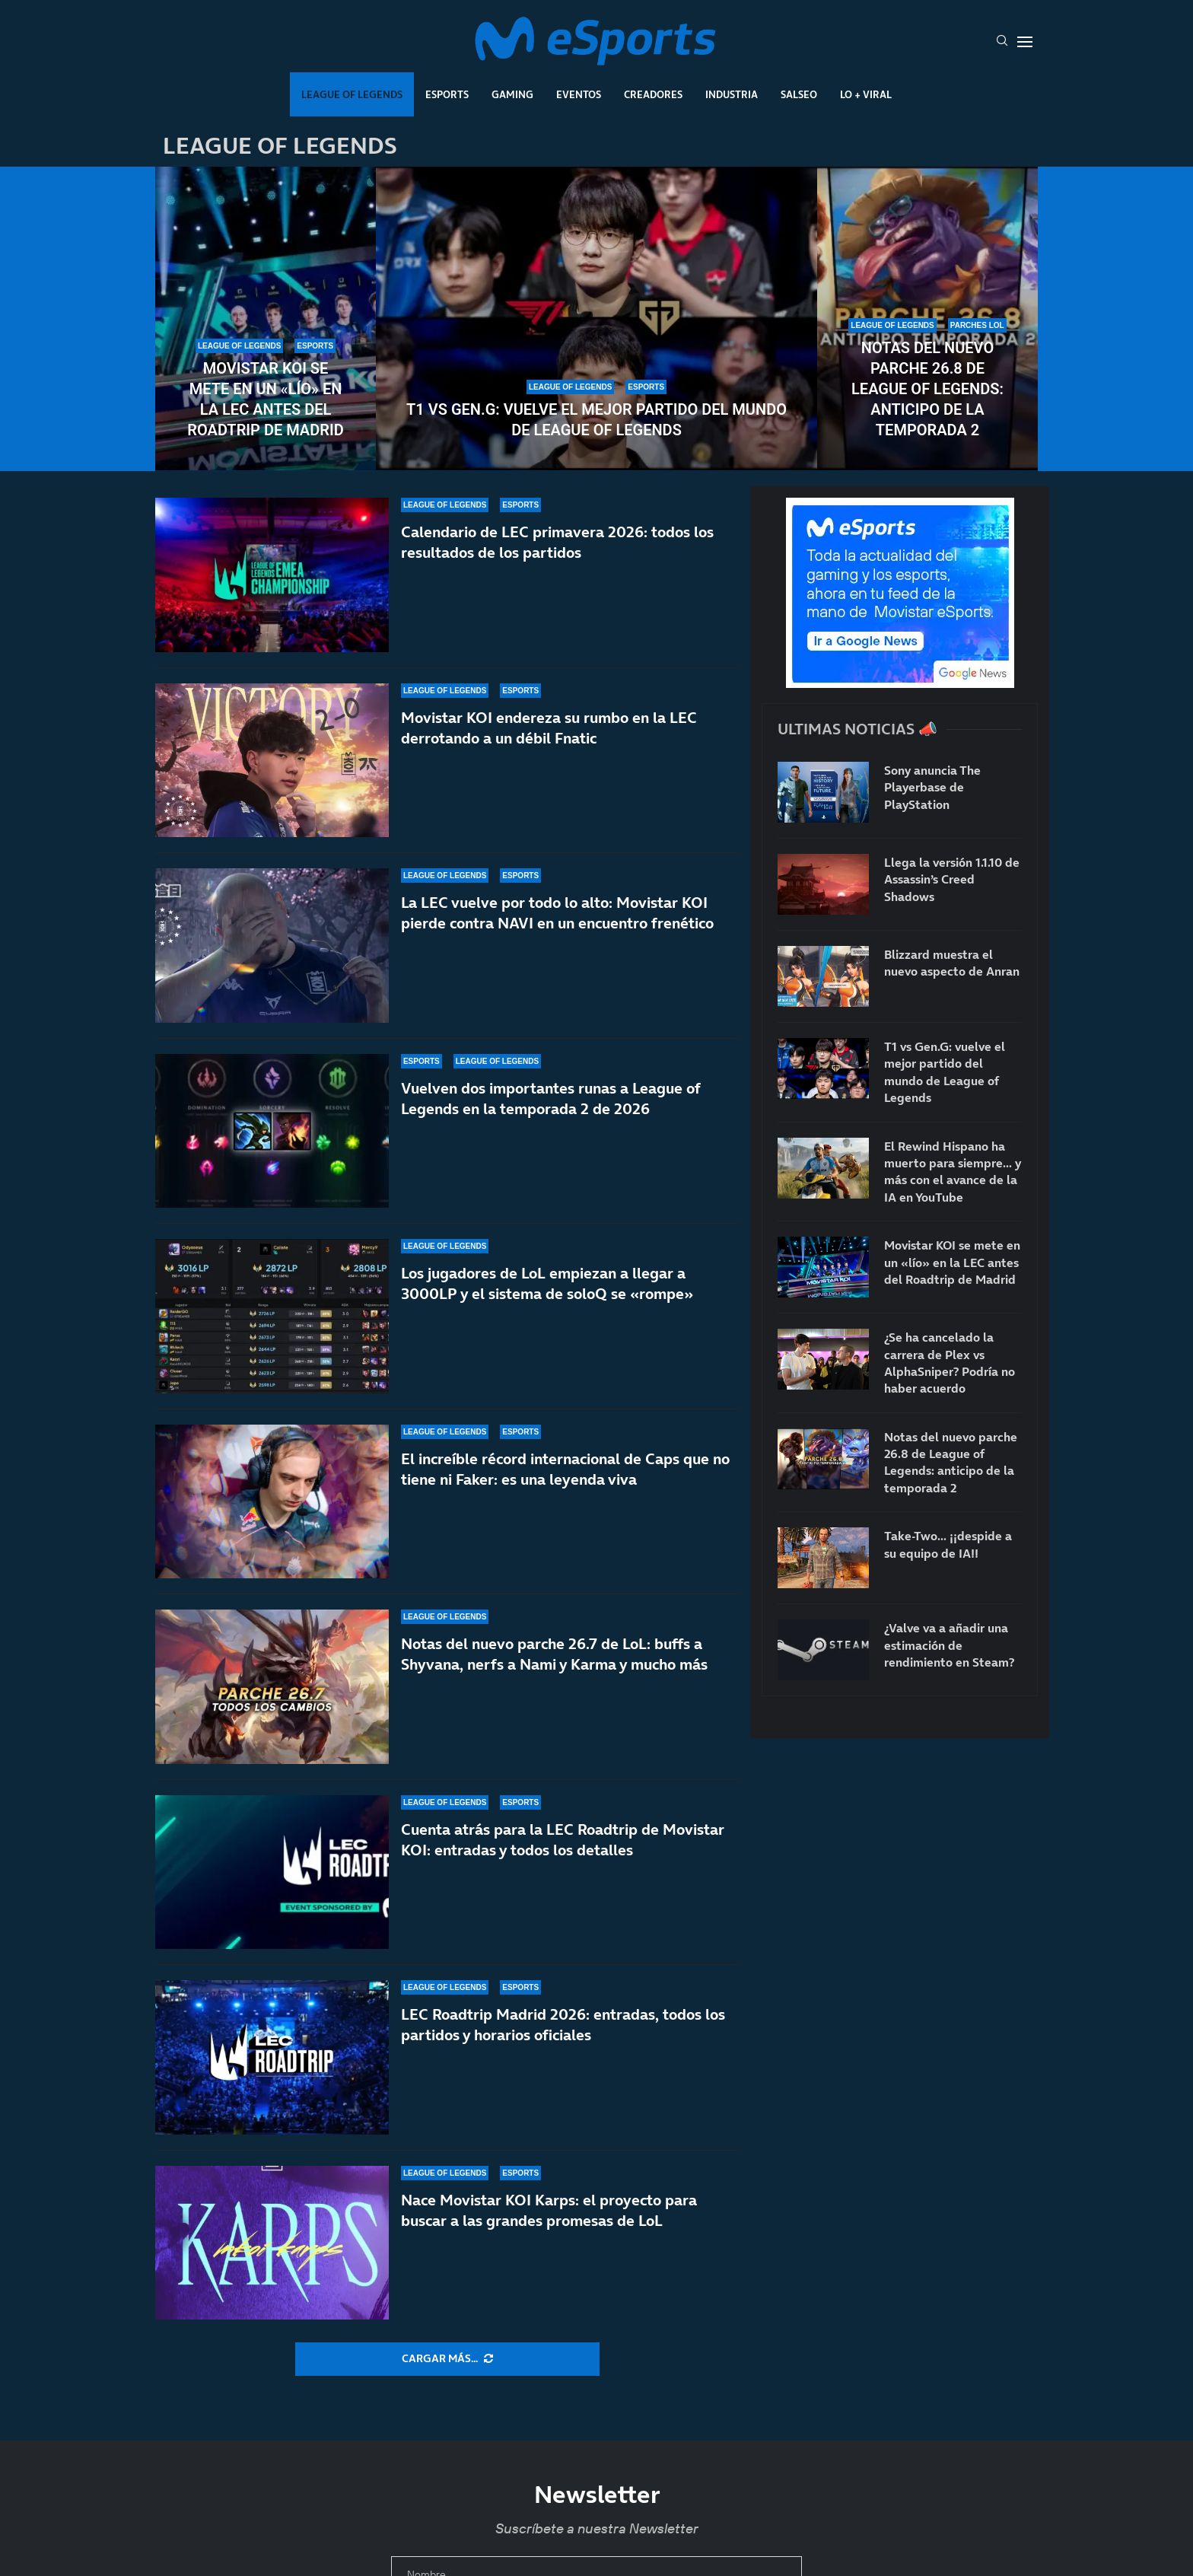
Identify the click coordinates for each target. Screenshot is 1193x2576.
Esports (447, 94)
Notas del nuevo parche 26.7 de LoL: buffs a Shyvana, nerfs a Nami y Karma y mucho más (554, 1679)
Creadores (653, 94)
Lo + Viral (866, 94)
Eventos (578, 94)
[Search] (1002, 42)
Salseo (799, 94)
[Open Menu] (1024, 41)
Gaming (512, 94)
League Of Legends (351, 94)
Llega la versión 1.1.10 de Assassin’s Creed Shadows (952, 879)
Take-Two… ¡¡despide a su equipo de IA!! (948, 1544)
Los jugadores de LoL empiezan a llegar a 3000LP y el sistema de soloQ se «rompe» (547, 1283)
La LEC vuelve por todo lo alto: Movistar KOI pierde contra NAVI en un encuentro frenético (557, 913)
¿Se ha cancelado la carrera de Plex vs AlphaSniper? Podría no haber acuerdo (949, 1362)
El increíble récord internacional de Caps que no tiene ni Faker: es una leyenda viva (565, 1474)
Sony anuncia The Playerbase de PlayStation (932, 787)
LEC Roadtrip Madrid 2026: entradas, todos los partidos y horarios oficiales (563, 2059)
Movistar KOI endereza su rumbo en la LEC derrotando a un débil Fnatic (549, 728)
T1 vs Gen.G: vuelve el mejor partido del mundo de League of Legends (596, 419)
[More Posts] (447, 2359)
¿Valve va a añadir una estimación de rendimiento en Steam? (949, 1644)
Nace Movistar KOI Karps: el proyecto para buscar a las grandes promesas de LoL (549, 2229)
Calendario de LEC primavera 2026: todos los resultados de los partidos (557, 542)
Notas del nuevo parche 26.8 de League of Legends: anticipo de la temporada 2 (927, 389)
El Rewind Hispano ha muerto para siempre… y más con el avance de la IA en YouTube (952, 1171)
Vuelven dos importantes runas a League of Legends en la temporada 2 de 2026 (550, 1098)
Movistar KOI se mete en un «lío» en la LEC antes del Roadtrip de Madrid (265, 399)
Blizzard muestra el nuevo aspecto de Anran (952, 962)
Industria (731, 94)
